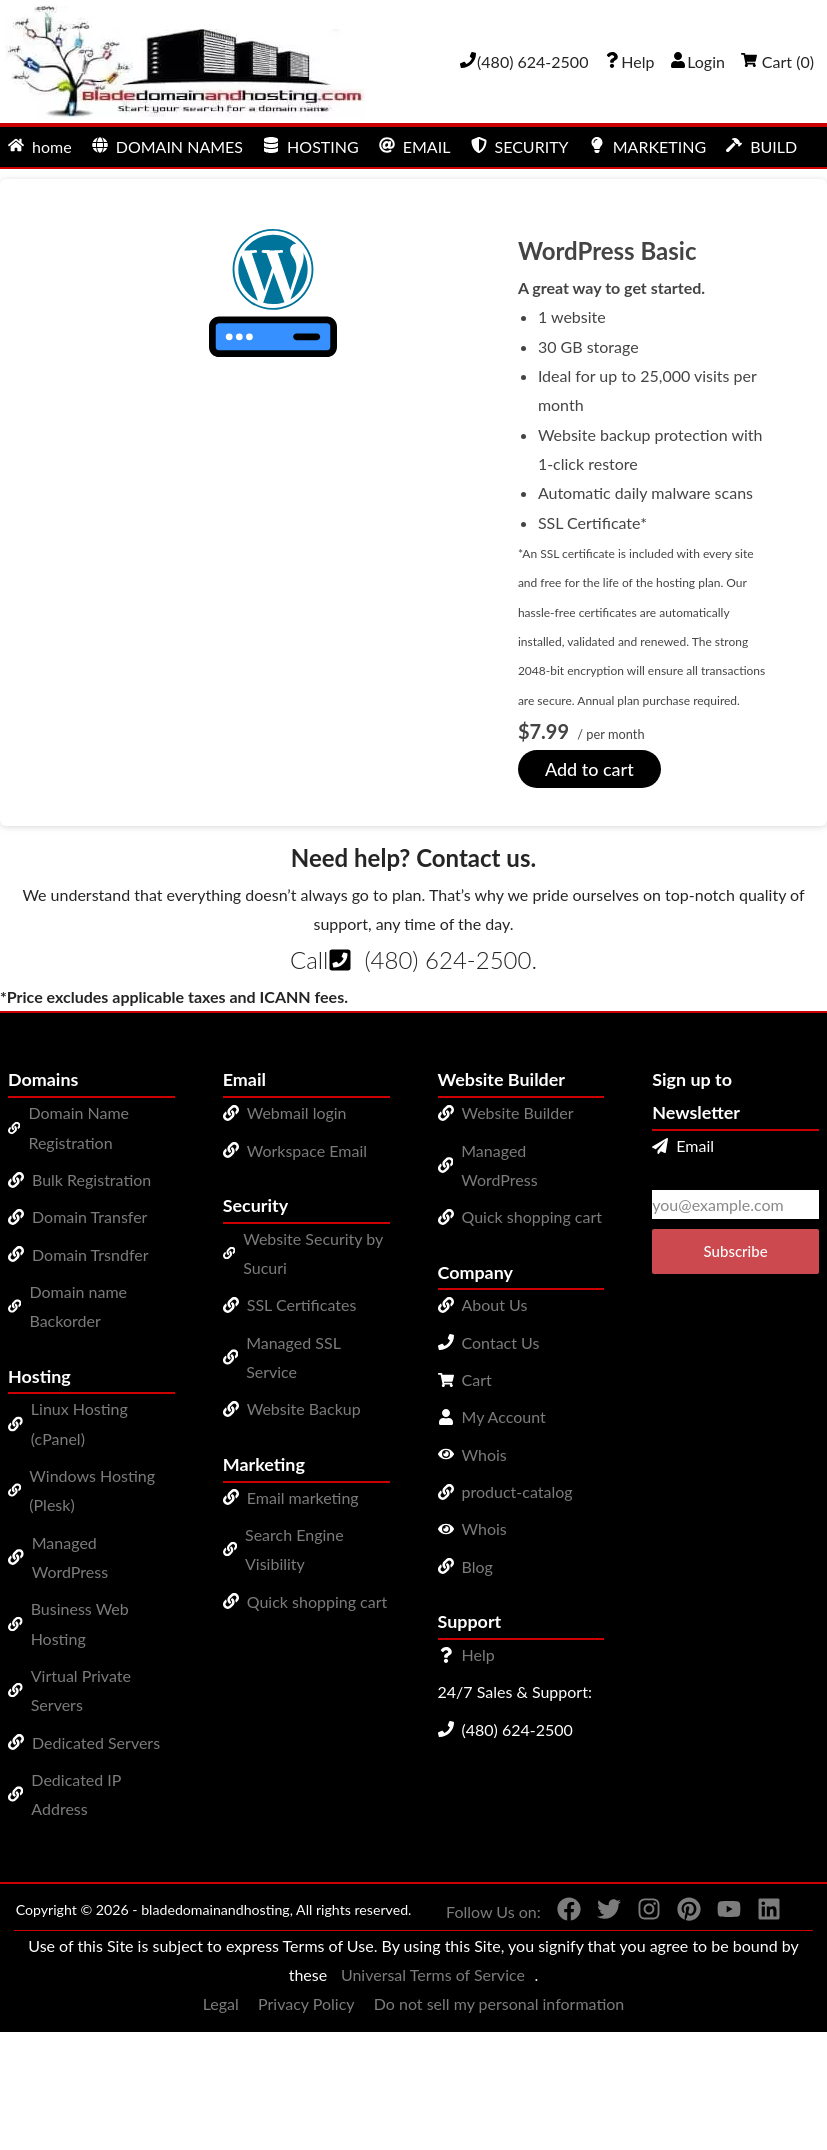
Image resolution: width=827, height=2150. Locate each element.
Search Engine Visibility (294, 1549)
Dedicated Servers (96, 1742)
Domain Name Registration (78, 1127)
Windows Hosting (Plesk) (92, 1490)
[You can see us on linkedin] (761, 1913)
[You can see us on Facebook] (561, 1913)
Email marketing (303, 1497)
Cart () (777, 61)
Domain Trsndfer (90, 1254)
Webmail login (297, 1112)
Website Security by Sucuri (313, 1253)
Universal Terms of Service (433, 1974)
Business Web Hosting (80, 1623)
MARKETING (647, 146)
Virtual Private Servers (81, 1690)
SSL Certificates (302, 1304)
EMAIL (415, 146)
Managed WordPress (70, 1557)
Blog (477, 1566)
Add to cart (589, 769)
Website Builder (518, 1112)
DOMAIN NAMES (167, 146)
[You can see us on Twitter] (601, 1913)
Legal (221, 2003)
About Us (495, 1304)
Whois (484, 1454)
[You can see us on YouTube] (721, 1913)
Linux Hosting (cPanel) (79, 1423)
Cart (477, 1379)
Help (478, 1654)
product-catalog (517, 1491)
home (40, 146)
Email (683, 1145)
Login (697, 61)
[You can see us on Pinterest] (681, 1913)
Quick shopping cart (317, 1601)
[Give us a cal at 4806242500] (524, 61)
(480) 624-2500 (447, 959)
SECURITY (520, 146)
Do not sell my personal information (499, 2003)
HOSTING (311, 146)
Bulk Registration (91, 1179)
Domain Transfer (89, 1216)
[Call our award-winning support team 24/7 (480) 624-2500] (629, 61)
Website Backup (304, 1408)
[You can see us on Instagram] (641, 1913)
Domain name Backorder (78, 1306)
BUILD (761, 146)
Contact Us (501, 1342)
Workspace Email (307, 1150)
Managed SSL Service (293, 1357)
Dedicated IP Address (76, 1794)
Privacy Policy (306, 2003)
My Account (504, 1416)
